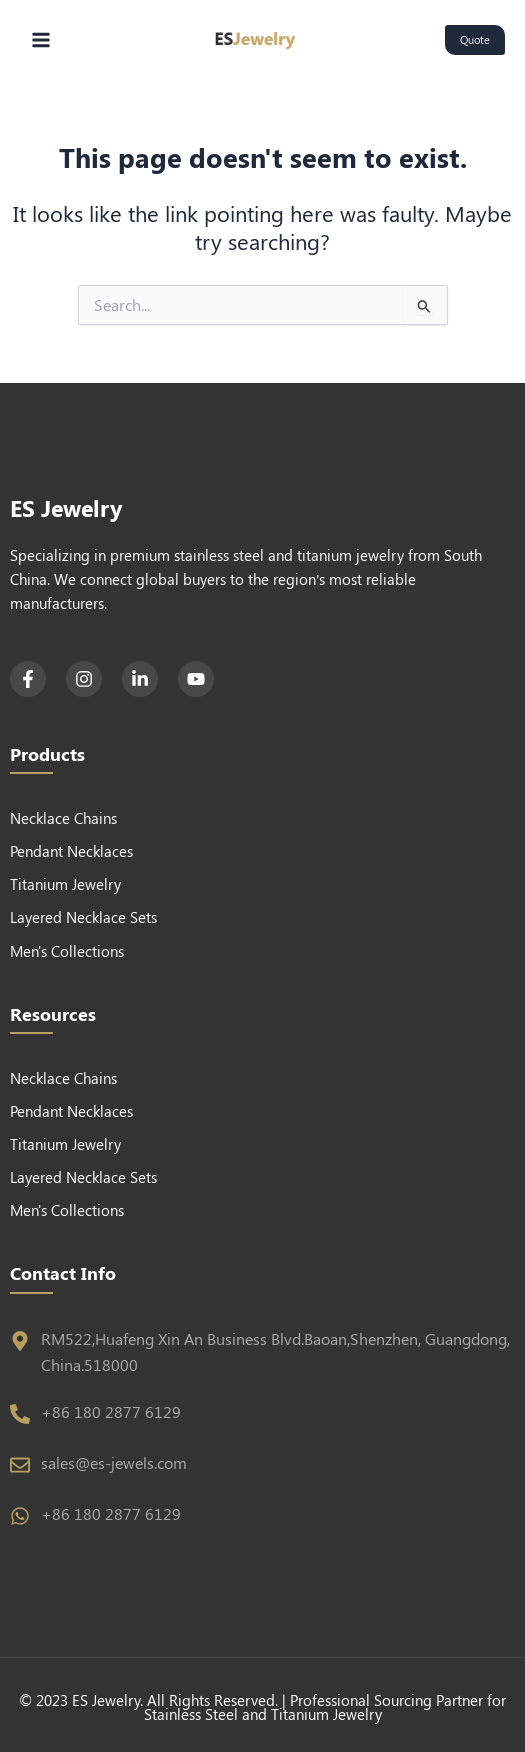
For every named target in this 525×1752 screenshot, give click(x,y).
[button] (475, 40)
